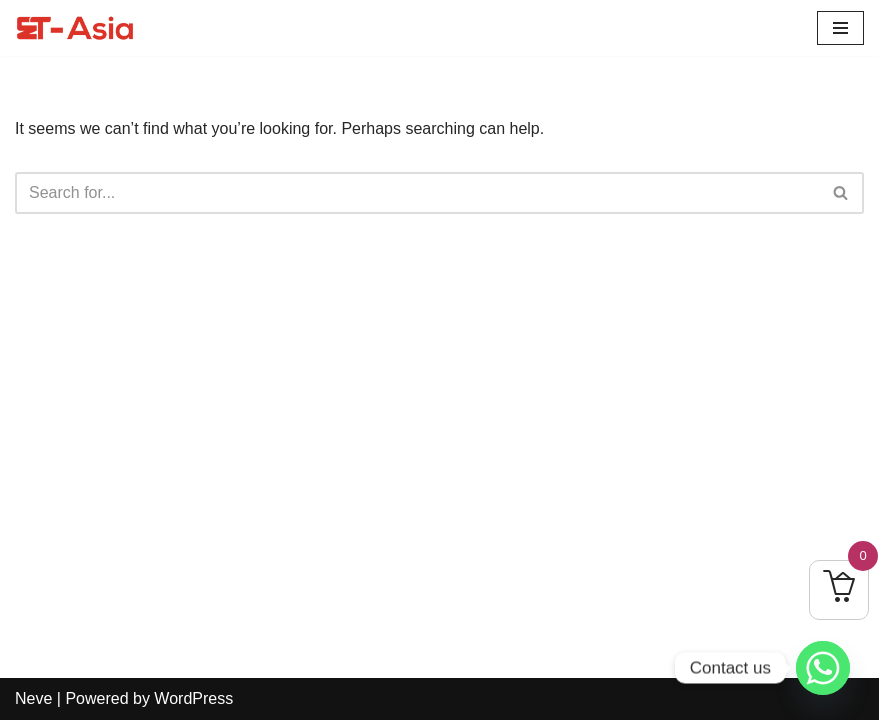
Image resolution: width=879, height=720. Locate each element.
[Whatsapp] (823, 668)
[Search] (417, 193)
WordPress (193, 698)
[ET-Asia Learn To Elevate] (75, 28)
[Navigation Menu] (840, 28)
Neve (33, 698)
